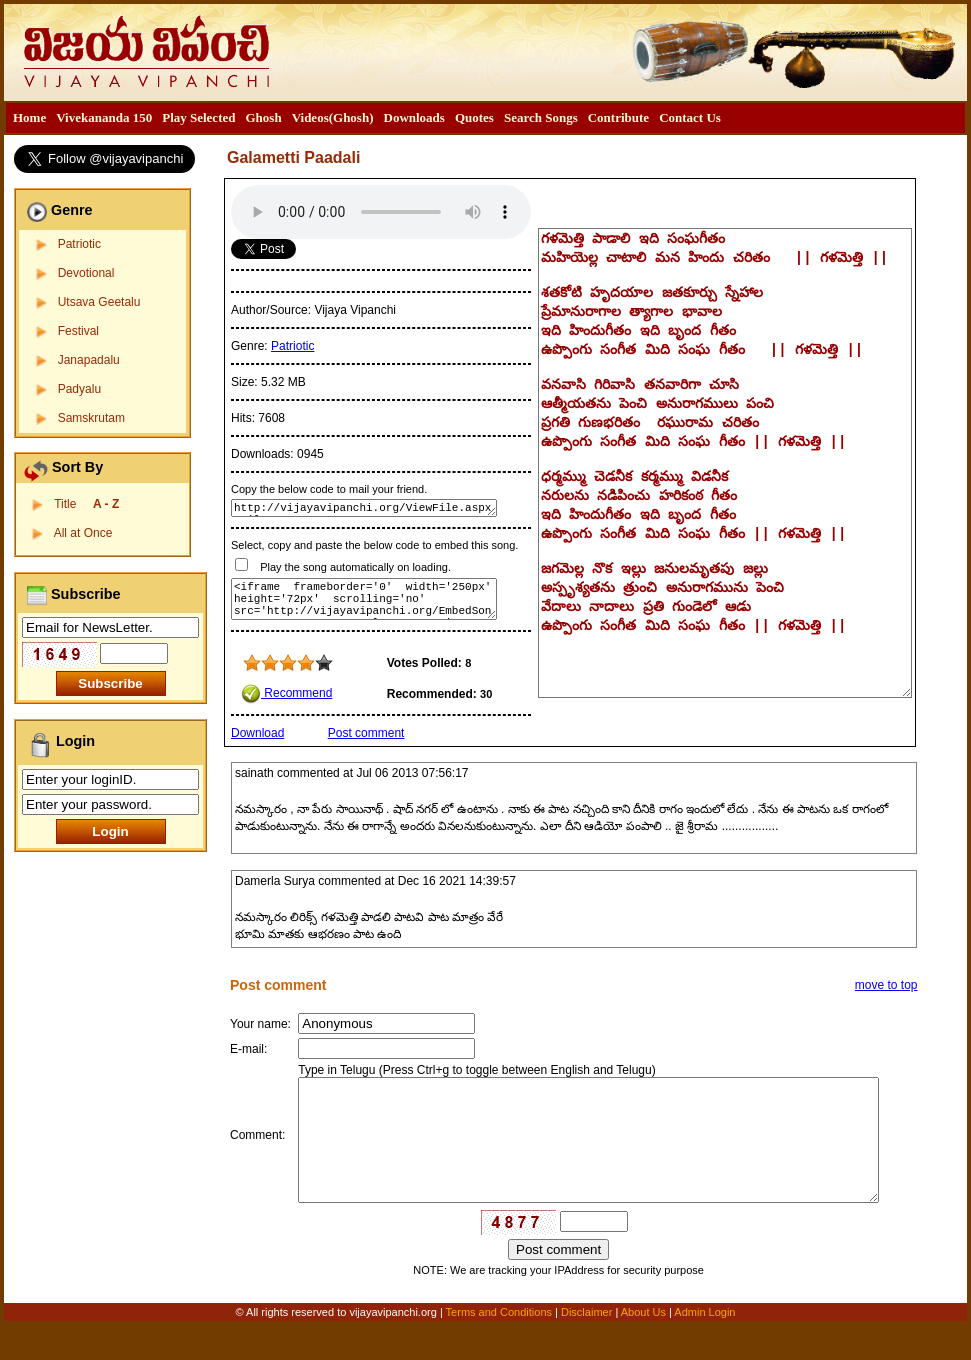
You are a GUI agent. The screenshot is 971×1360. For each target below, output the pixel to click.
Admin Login (704, 1347)
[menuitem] (29, 118)
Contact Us (690, 117)
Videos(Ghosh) (333, 117)
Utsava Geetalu (99, 302)
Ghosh (263, 117)
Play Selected (198, 117)
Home (29, 117)
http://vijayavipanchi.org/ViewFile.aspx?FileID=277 (364, 508)
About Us (643, 1347)
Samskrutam (91, 418)
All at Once (83, 533)
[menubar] (367, 118)
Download (257, 733)
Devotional (86, 273)
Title (86, 504)
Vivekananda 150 (104, 117)
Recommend (286, 693)
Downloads (414, 117)
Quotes (474, 117)
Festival (78, 331)
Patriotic (79, 244)
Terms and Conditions (500, 1347)
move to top (886, 985)
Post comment (366, 733)
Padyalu (79, 389)
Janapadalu (89, 360)
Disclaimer (586, 1347)
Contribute (618, 117)
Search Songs (541, 117)
